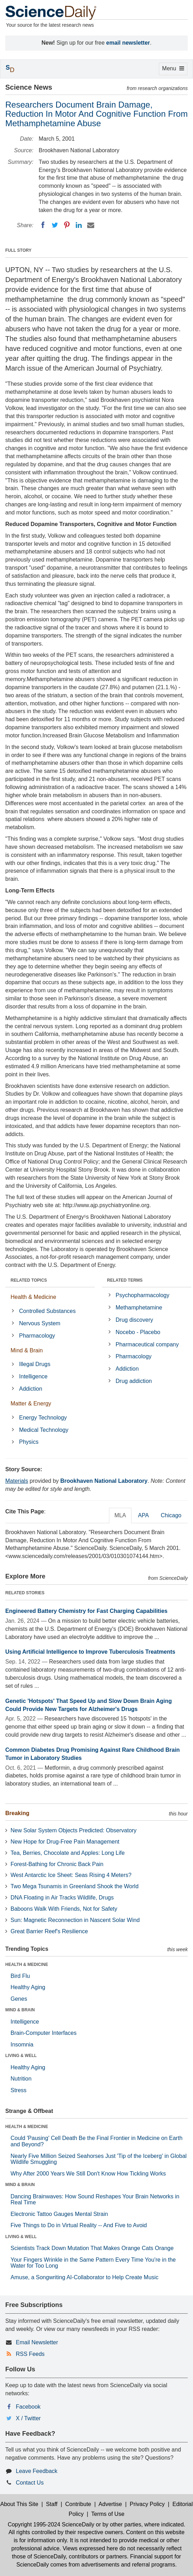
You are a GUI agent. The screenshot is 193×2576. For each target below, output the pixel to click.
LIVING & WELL (21, 2055)
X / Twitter (28, 2418)
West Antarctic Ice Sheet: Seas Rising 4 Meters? (71, 1875)
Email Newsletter (37, 2342)
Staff (52, 2504)
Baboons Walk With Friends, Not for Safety (64, 1909)
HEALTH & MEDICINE (26, 1964)
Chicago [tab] (171, 1515)
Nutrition (21, 2079)
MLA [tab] (120, 1515)
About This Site (19, 2504)
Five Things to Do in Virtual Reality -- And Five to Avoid (79, 2225)
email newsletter (128, 43)
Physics (28, 1442)
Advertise (110, 2504)
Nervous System (39, 1323)
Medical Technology (43, 1430)
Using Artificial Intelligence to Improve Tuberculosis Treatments (90, 1652)
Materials (16, 1481)
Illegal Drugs (34, 1364)
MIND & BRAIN (20, 2009)
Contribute (78, 2504)
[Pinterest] (67, 225)
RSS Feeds (30, 2354)
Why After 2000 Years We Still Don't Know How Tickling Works (88, 2174)
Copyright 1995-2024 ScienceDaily (51, 2524)
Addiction (30, 1389)
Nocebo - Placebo (138, 1332)
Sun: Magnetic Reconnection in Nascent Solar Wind (75, 1920)
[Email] (90, 225)
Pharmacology (37, 1336)
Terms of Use (107, 2514)
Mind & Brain (27, 1350)
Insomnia (22, 2045)
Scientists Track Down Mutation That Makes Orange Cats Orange (92, 2248)
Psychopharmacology (142, 1295)
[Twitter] (55, 225)
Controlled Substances (47, 1311)
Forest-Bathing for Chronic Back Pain (57, 1864)
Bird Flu (20, 1976)
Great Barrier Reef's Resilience (49, 1931)
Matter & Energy (31, 1403)
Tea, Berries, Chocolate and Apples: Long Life (68, 1853)
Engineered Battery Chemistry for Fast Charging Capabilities (86, 1611)
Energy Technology (43, 1418)
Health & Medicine (33, 1297)
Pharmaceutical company (147, 1344)
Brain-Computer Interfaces (44, 2033)
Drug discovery (134, 1320)
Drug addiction (134, 1381)
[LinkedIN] (79, 225)
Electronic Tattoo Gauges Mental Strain (59, 2214)
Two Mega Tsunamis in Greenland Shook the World (75, 1886)
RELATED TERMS (125, 1280)
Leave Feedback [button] (36, 2471)
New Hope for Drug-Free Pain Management (65, 1842)
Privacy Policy (147, 2504)
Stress (18, 2090)
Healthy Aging (28, 1987)
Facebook (28, 2407)
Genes (19, 1999)
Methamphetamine (139, 1308)
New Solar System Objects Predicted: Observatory (73, 1830)
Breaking (17, 1813)
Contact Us (30, 2483)
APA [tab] (143, 1515)
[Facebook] (43, 225)
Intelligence (33, 1376)
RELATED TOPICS (29, 1280)
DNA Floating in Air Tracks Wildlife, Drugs (62, 1898)
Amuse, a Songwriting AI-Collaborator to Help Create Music (85, 2277)
